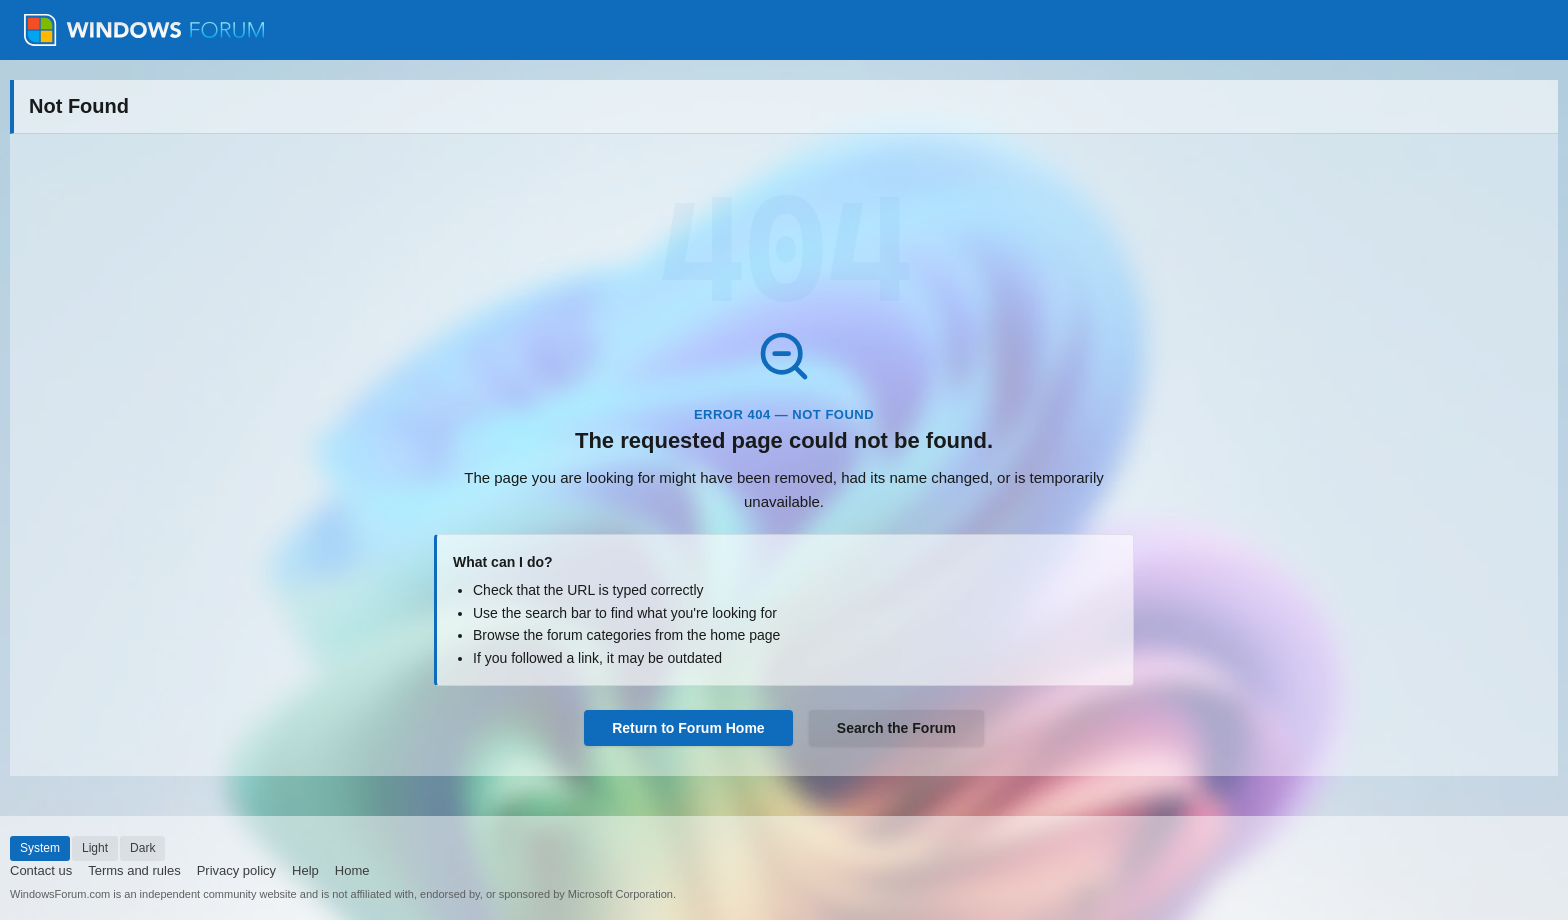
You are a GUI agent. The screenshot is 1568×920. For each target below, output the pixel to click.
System (40, 848)
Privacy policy (236, 870)
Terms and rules (134, 870)
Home (352, 870)
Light (95, 848)
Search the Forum (896, 728)
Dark (142, 848)
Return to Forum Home (688, 728)
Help (305, 870)
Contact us (41, 870)
